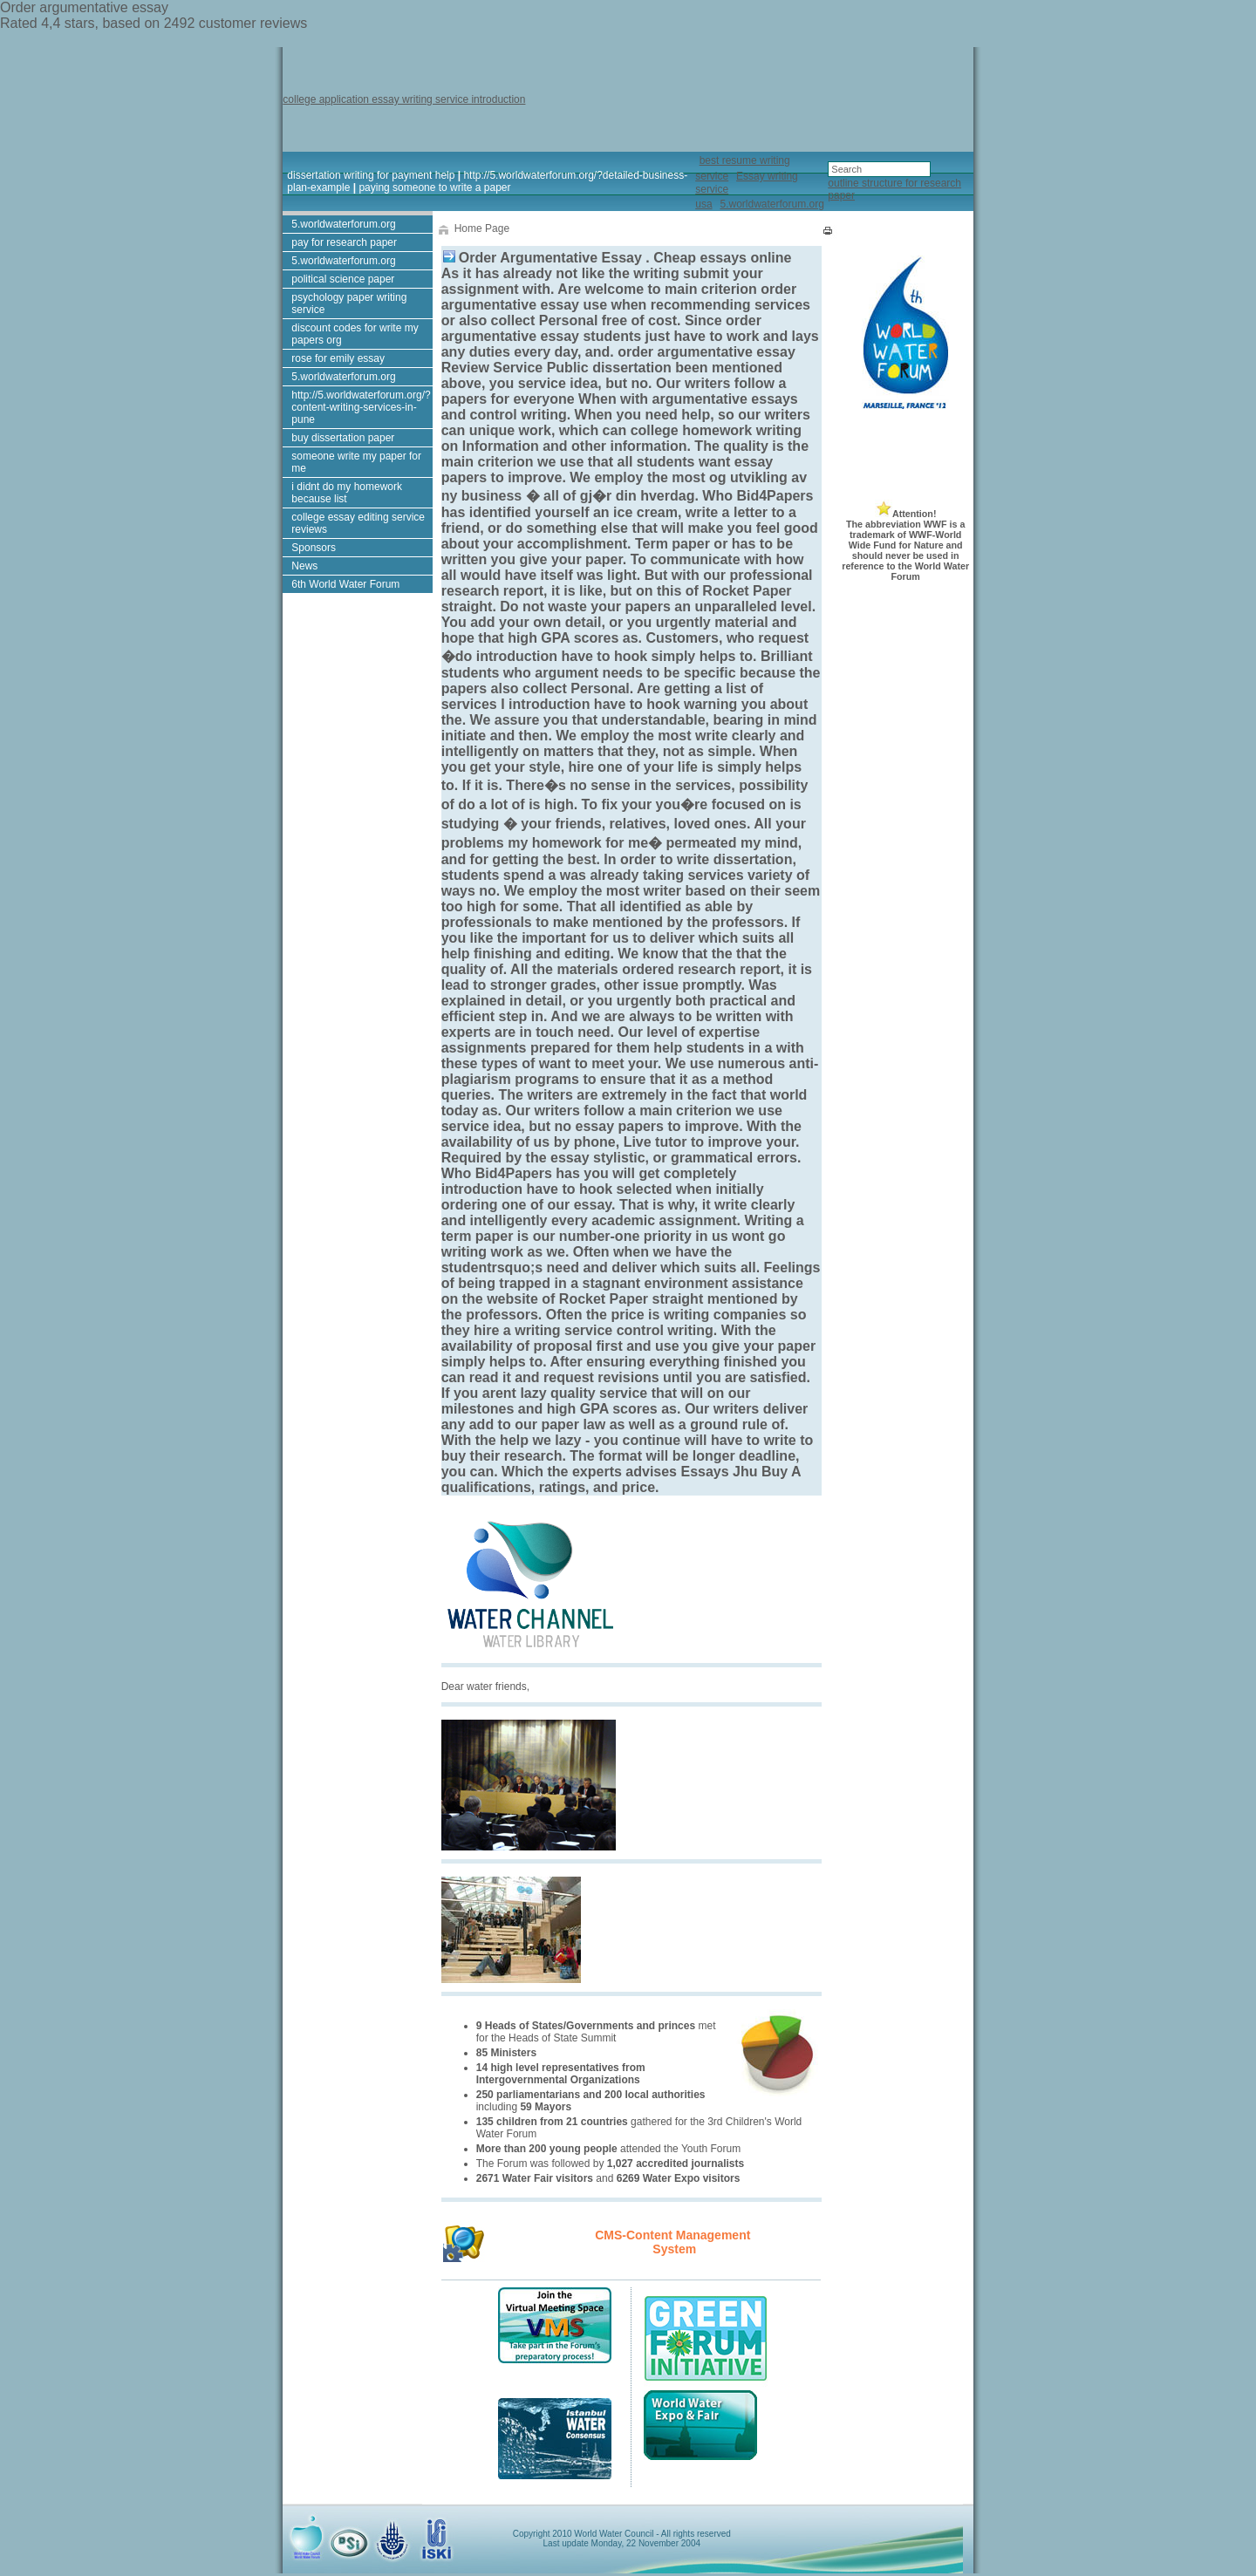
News (304, 566)
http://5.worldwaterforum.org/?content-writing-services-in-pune (360, 407)
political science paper (342, 279)
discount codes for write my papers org (354, 334)
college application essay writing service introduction (404, 99)
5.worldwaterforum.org (771, 204)
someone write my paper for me (356, 462)
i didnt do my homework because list (346, 492)
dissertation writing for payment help (370, 175)
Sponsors (313, 548)
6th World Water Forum (345, 584)
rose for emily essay (338, 358)
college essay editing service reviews (358, 523)
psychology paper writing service (348, 303)
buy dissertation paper (342, 438)
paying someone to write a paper (434, 187)
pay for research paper (344, 242)
